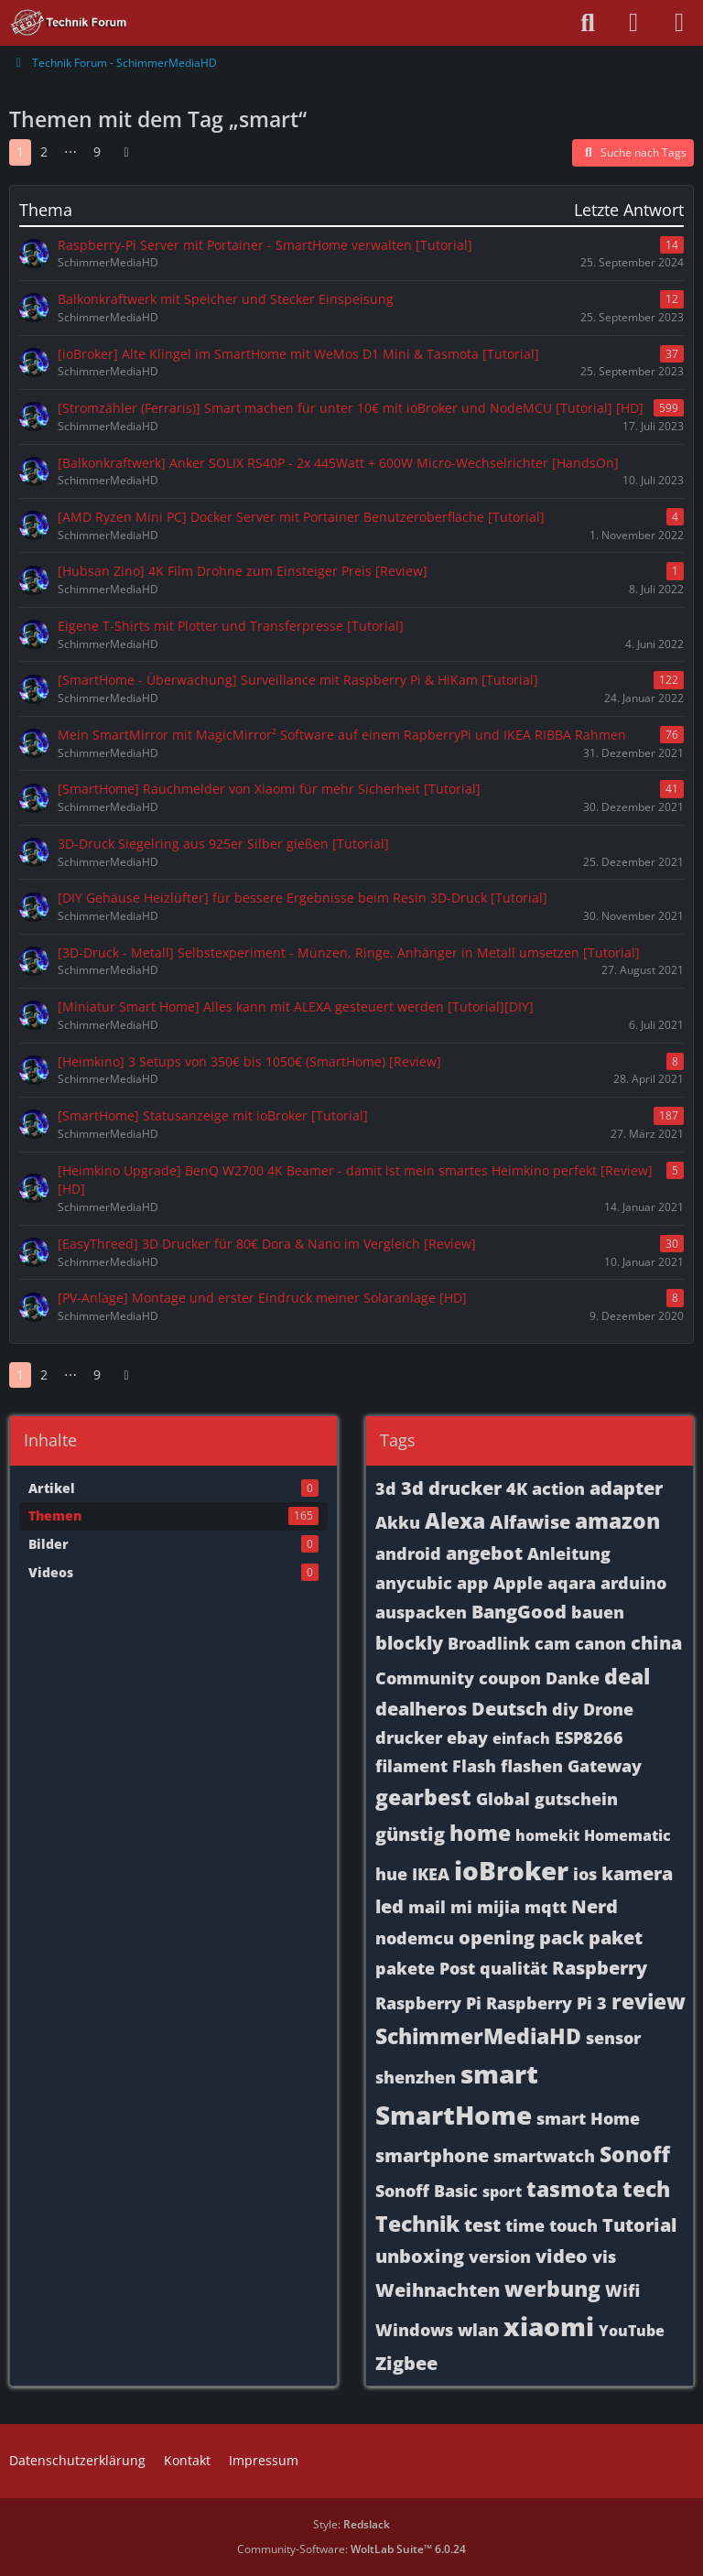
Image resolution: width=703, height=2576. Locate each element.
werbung (552, 2288)
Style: (351, 2524)
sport (502, 2191)
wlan (478, 2330)
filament (411, 1766)
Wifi (622, 2290)
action (558, 1488)
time (525, 2225)
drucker (408, 1737)
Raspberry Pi (428, 2003)
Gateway (605, 1766)
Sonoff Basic (426, 2191)
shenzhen (415, 2077)
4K (516, 1488)
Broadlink (489, 1643)
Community (424, 1678)
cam (552, 1643)
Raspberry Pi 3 (546, 2003)
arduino (633, 1583)
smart (499, 2073)
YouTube (632, 2331)
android (408, 1553)
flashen (532, 1766)
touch (573, 2225)
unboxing (419, 2256)
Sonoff (635, 2154)
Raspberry (599, 1967)
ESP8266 (589, 1737)
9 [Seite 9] (97, 151)
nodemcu (414, 1938)
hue (391, 1874)
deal (627, 1676)
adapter (626, 1488)
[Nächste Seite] (126, 152)
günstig (410, 1834)
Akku (397, 1522)
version (500, 2257)
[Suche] (587, 23)
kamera (637, 1873)
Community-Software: (351, 2549)
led (389, 1906)
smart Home (588, 2118)
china (656, 1642)
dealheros (421, 1708)
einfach (521, 1738)
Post (457, 1968)
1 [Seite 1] (20, 151)
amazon (617, 1520)
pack (561, 1937)
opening (497, 1937)
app (473, 1583)
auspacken (421, 1612)
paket (616, 1937)
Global (503, 1799)
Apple (518, 1583)
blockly (409, 1642)
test (482, 2225)
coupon (510, 1678)
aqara (571, 1583)
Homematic (627, 1835)
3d (385, 1488)
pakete (405, 1968)
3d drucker (451, 1488)
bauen (597, 1612)
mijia (498, 1907)
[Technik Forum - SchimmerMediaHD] (69, 23)
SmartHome (453, 2114)
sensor (613, 2038)
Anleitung (569, 1553)
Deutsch (509, 1708)
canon (600, 1643)
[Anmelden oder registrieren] (633, 23)
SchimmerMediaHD (478, 2036)
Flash (474, 1766)
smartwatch (544, 2156)
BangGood (519, 1611)
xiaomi (548, 2326)
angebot (484, 1553)
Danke (573, 1678)
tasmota (572, 2188)
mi (461, 1907)
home (480, 1832)
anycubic (413, 1583)
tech (646, 2188)
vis (604, 2257)
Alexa (455, 1520)
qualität (513, 1968)
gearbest (423, 1797)
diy (565, 1709)
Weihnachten (437, 2290)
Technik (417, 2223)
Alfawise (530, 1522)
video (561, 2256)
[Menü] (679, 23)
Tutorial (639, 2225)
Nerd (594, 1906)
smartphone (432, 2155)
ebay (467, 1737)
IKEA (430, 1874)
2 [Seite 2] (44, 151)
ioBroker (511, 1870)
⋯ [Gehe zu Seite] (70, 151)
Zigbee (406, 2363)
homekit (547, 1835)
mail (427, 1907)
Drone (608, 1709)
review (648, 2001)
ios (585, 1874)
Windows (414, 2330)
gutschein (576, 1799)
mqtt (546, 1907)
